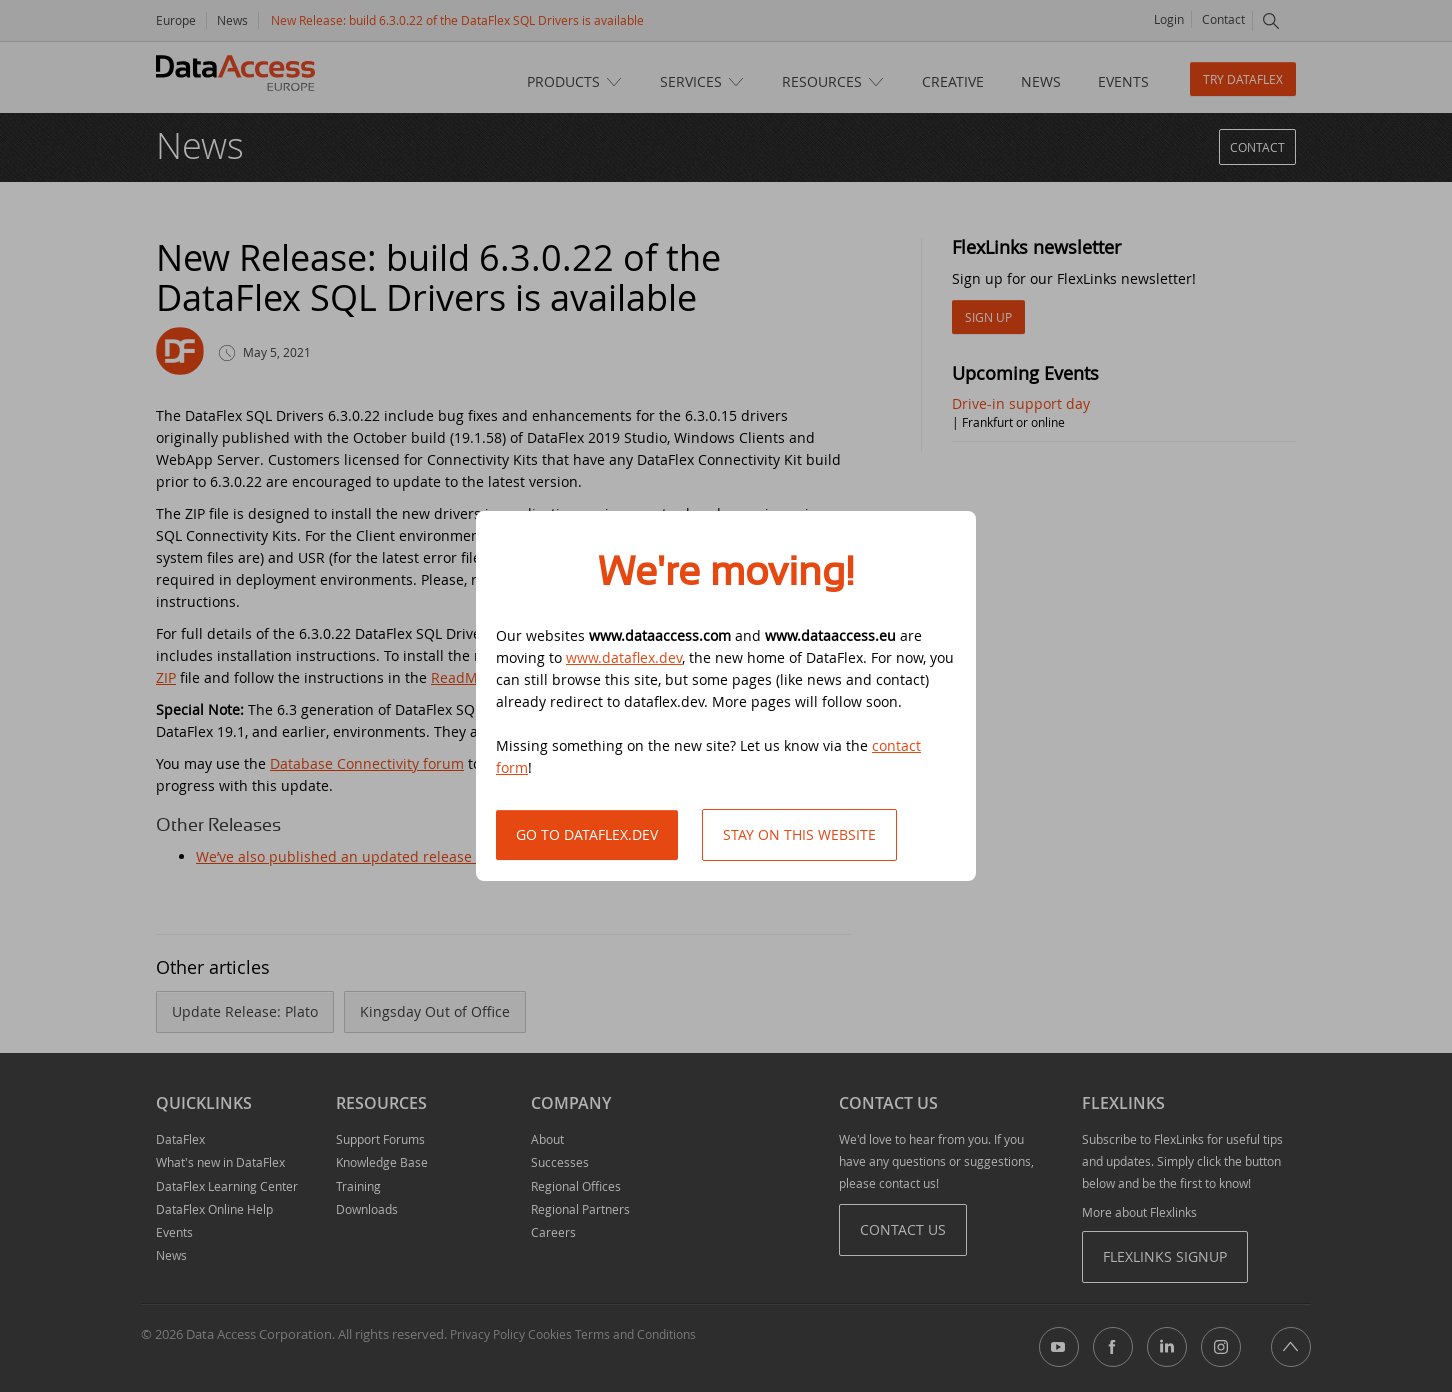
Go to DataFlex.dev (587, 834)
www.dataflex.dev (624, 657)
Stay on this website (799, 834)
